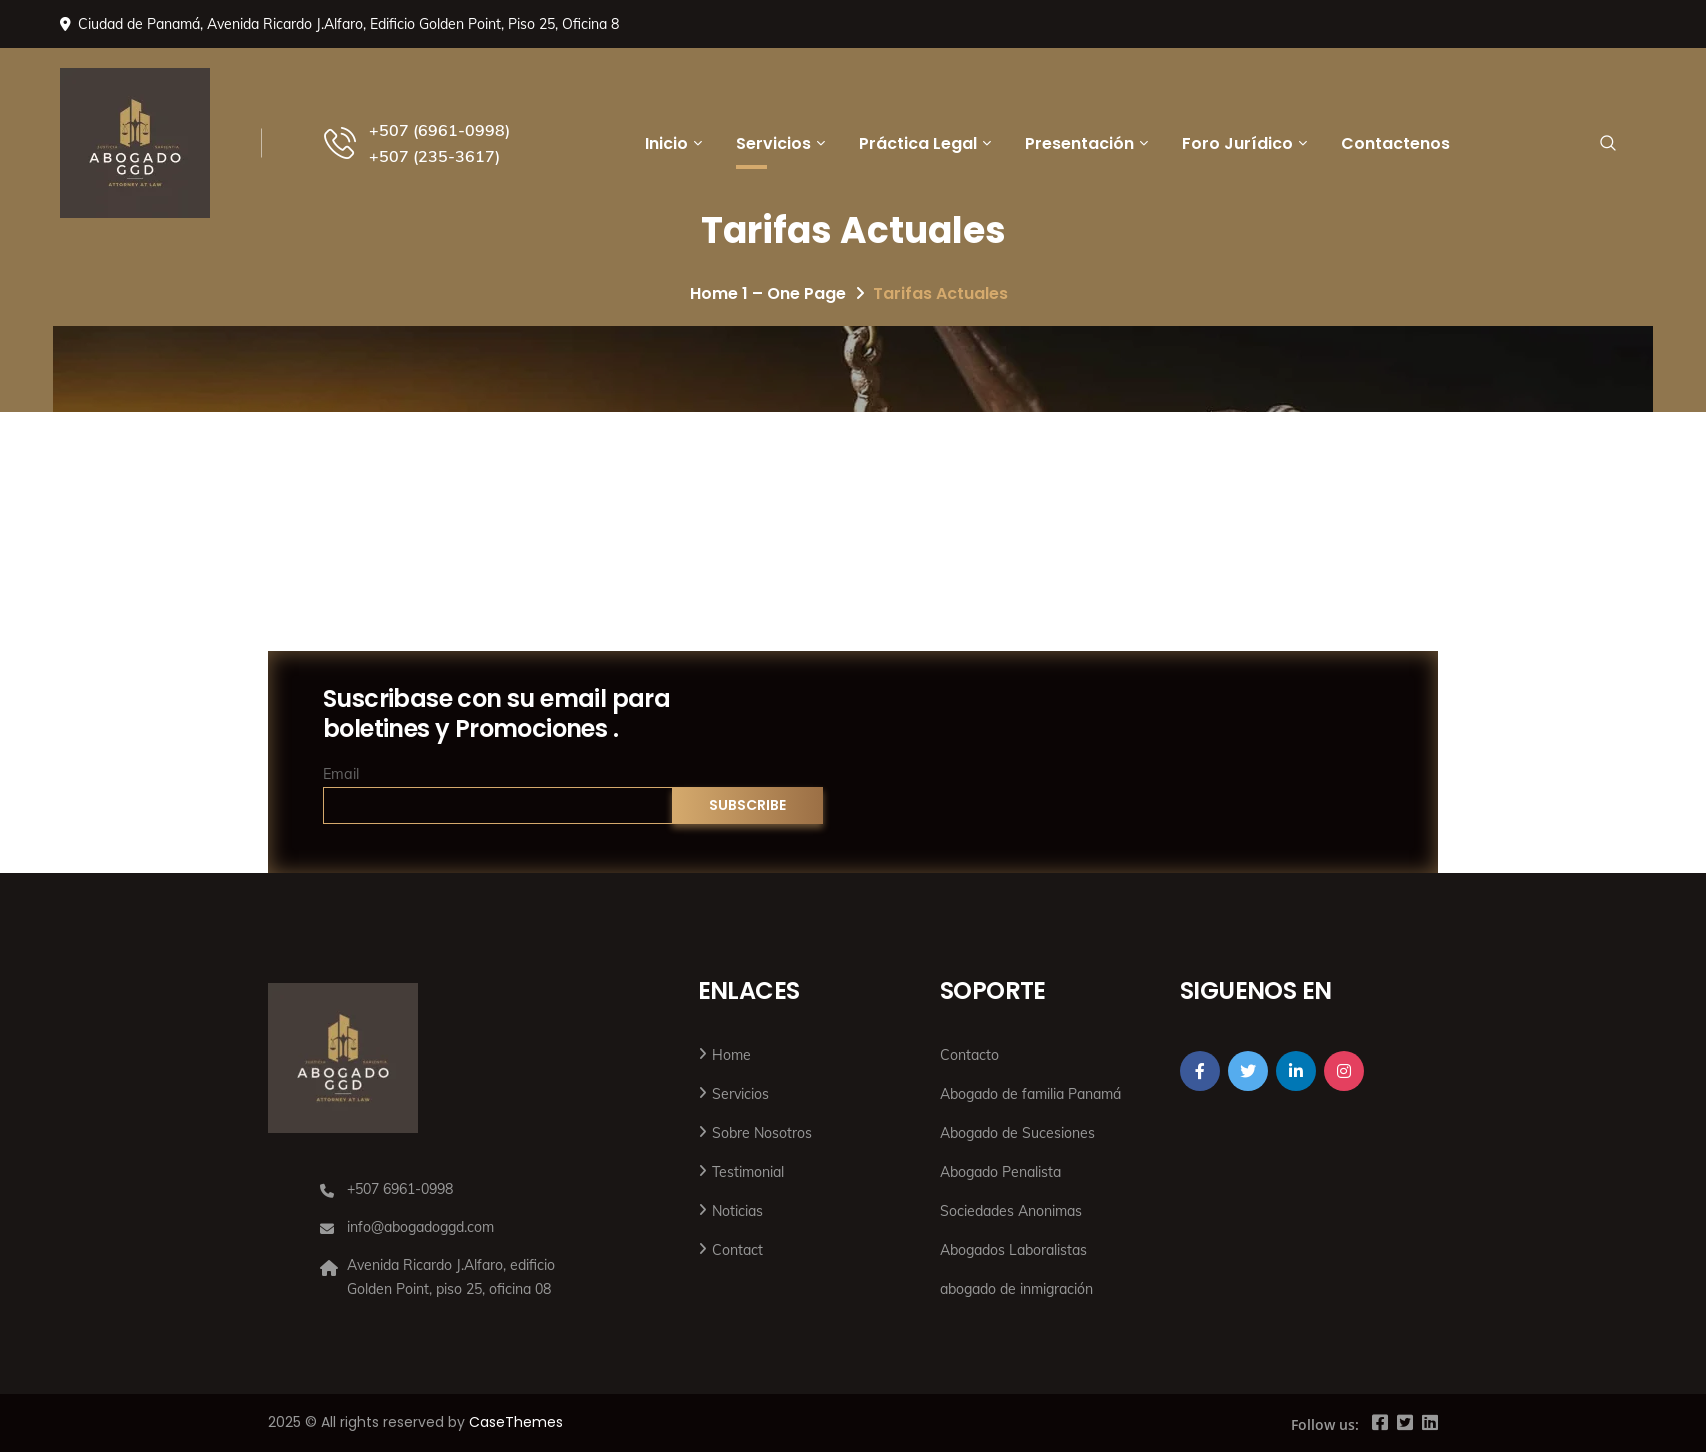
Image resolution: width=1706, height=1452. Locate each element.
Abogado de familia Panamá (1030, 1094)
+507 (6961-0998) (439, 130)
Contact (737, 1250)
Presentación (1079, 143)
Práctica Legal (918, 143)
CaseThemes (516, 1422)
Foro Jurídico (1237, 143)
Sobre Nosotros (762, 1133)
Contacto (969, 1055)
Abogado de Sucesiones (1017, 1133)
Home (731, 1055)
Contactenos (1395, 143)
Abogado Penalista (1000, 1172)
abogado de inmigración (1016, 1289)
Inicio (666, 143)
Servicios (773, 143)
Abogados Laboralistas (1013, 1250)
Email (341, 774)
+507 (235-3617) (434, 156)
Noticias (737, 1211)
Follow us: (1325, 1424)
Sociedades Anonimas (1011, 1211)
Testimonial (748, 1172)
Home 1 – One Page (768, 293)
